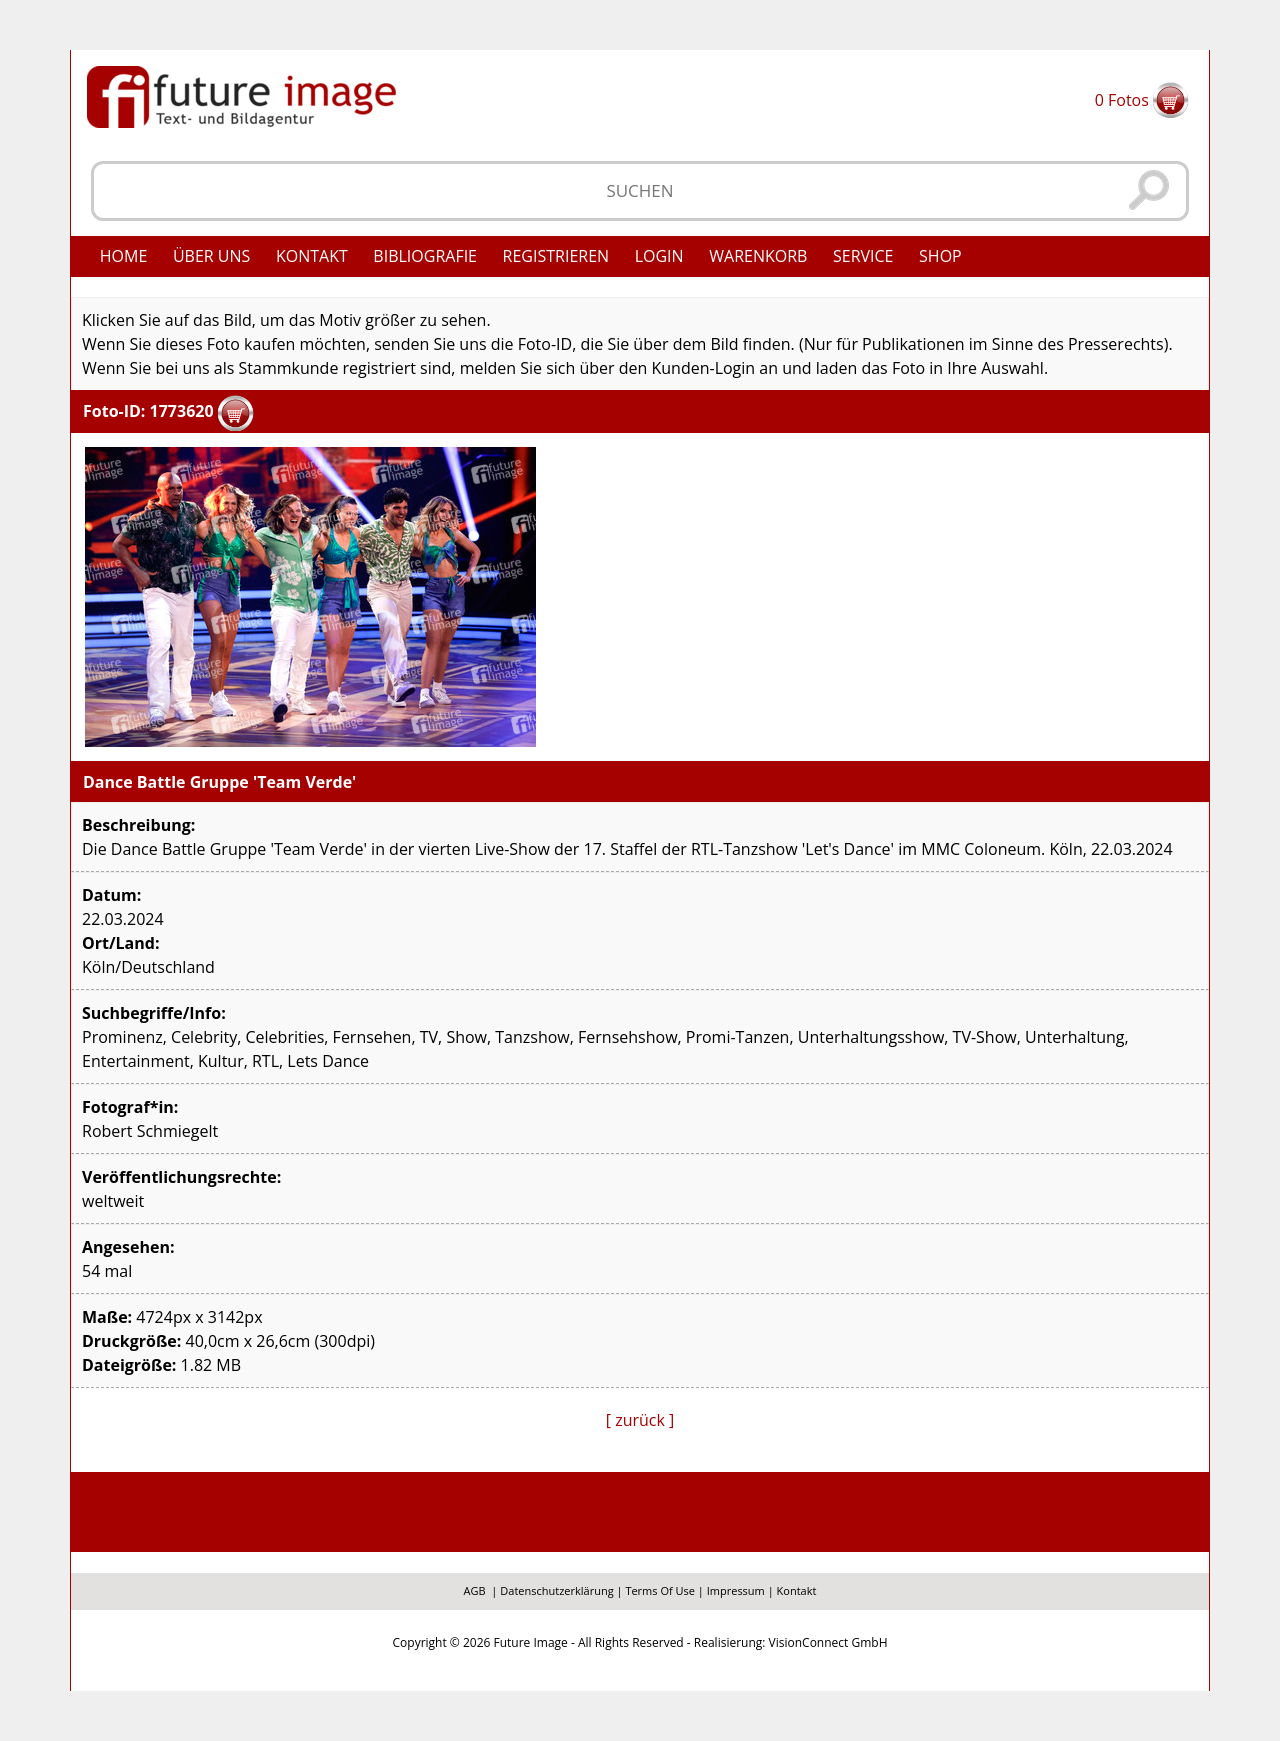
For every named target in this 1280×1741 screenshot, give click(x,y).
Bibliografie (425, 256)
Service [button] (863, 256)
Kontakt (312, 256)
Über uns (211, 256)
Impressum (736, 1590)
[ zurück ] (640, 1420)
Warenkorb (758, 256)
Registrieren (556, 256)
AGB (475, 1590)
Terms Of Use (660, 1590)
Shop (940, 256)
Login (659, 256)
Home (124, 256)
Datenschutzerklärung (556, 1590)
